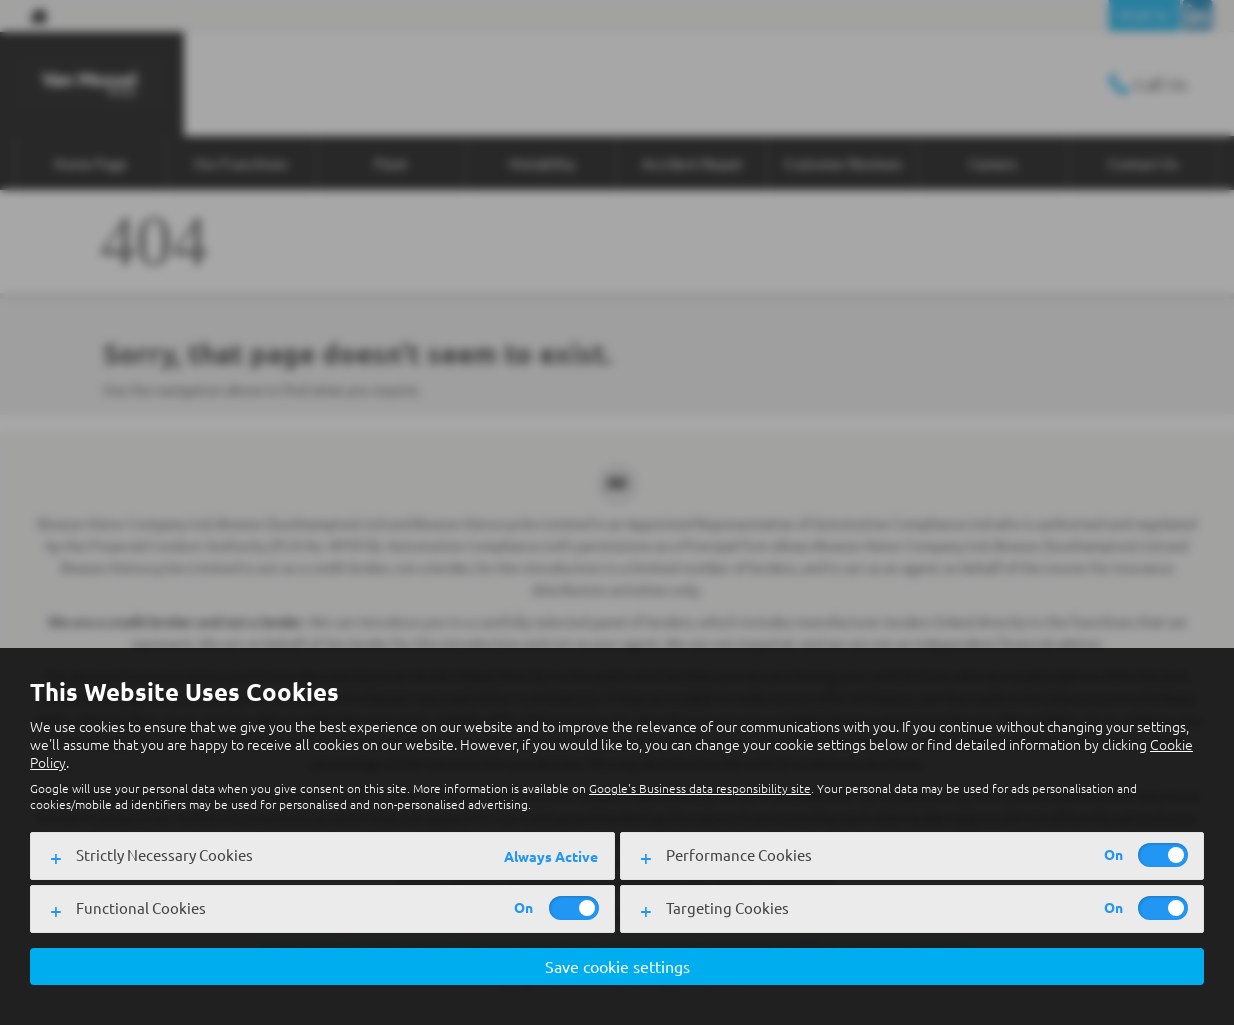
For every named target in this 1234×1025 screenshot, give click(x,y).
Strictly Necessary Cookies (164, 854)
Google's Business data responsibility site (700, 788)
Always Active (551, 856)
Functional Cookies (141, 907)
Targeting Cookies (727, 907)
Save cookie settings (617, 966)
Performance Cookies (739, 854)
